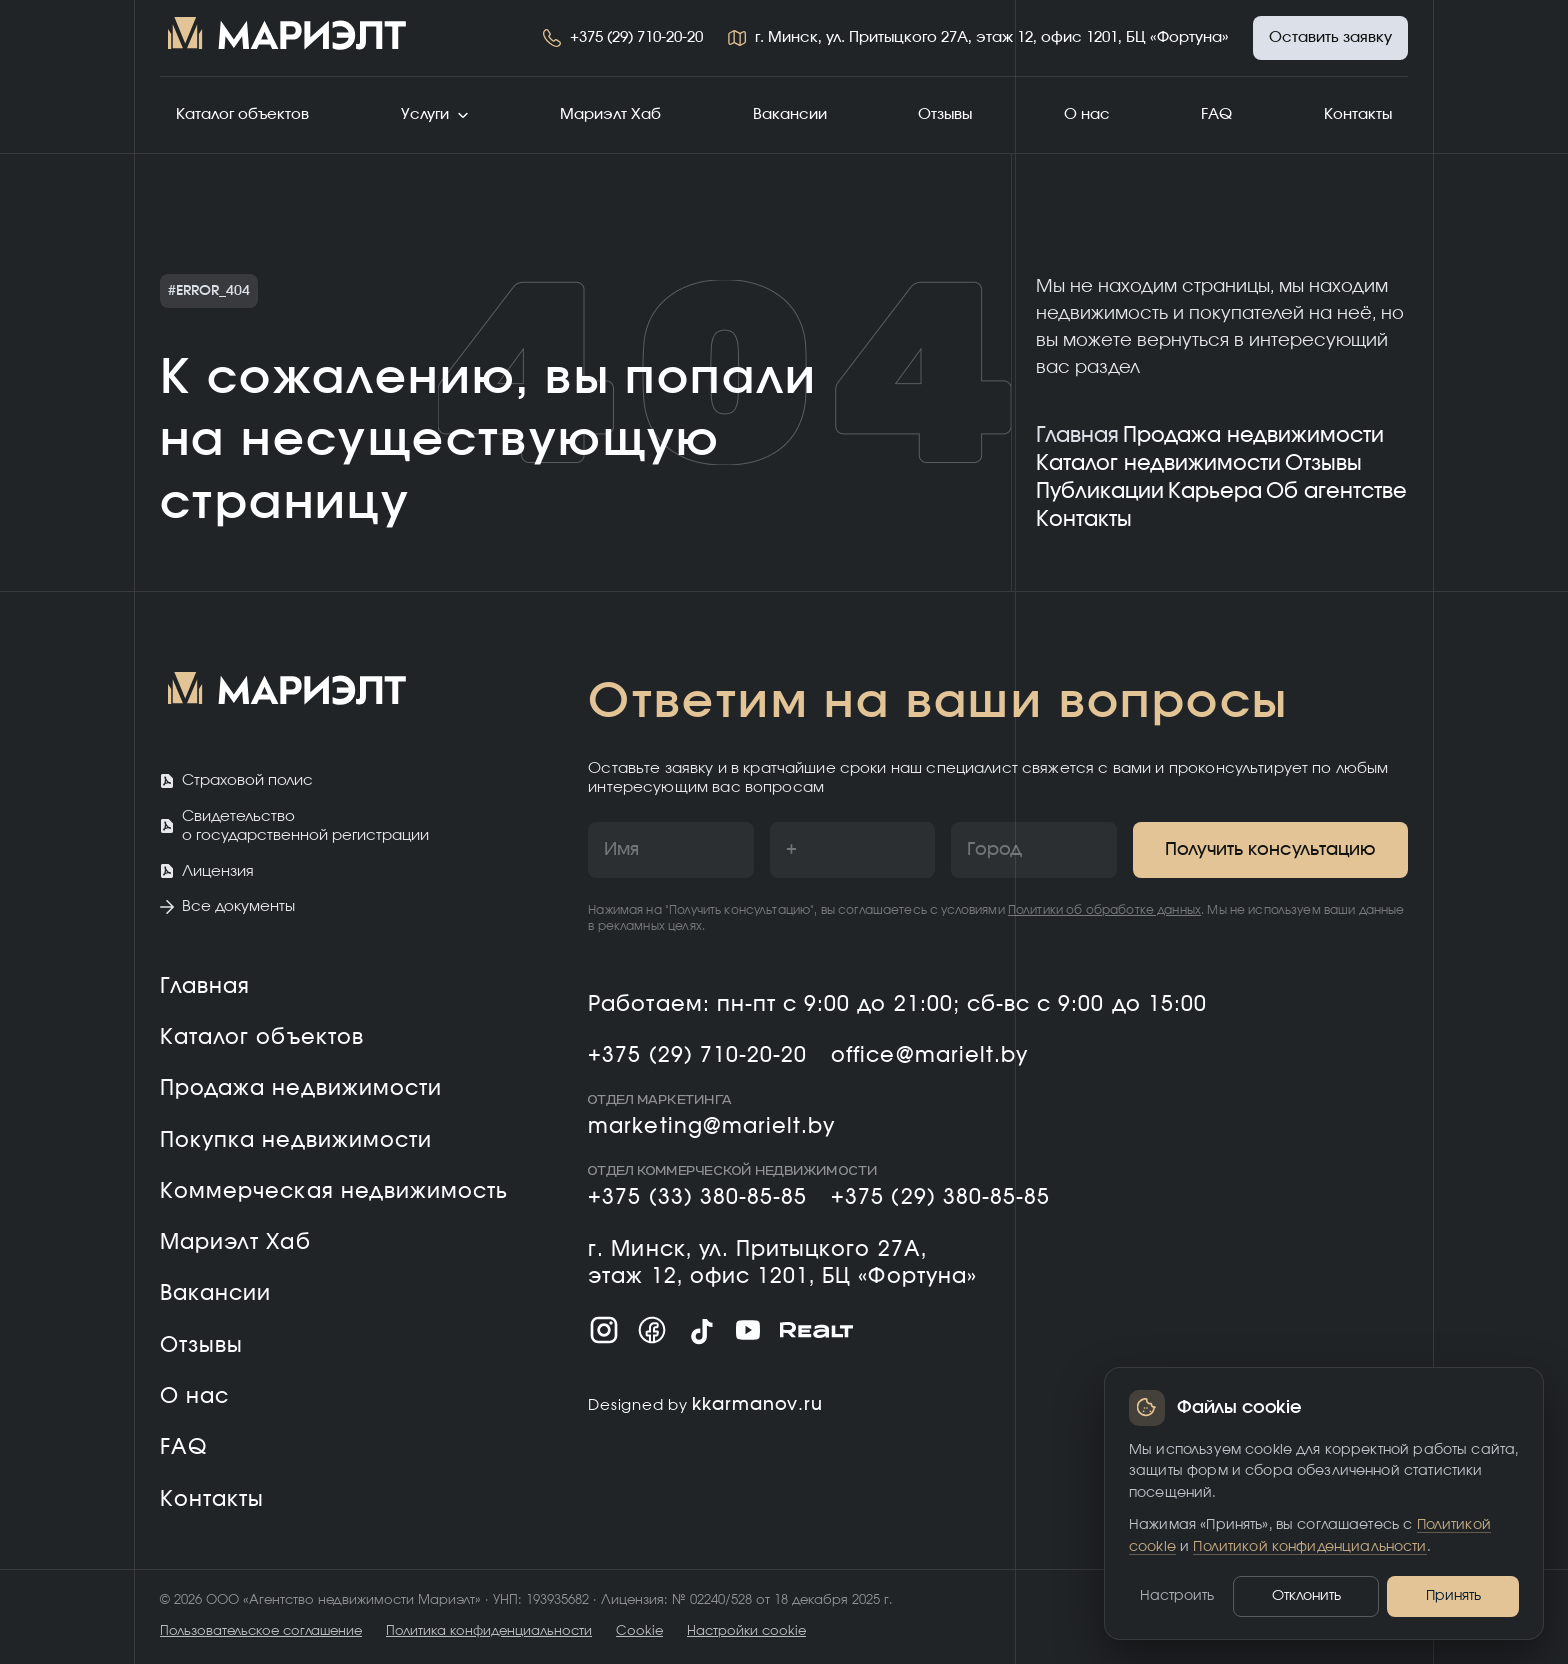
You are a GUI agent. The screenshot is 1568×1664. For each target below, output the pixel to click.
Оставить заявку (1330, 37)
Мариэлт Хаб (610, 114)
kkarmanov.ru (757, 1405)
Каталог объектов (242, 114)
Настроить (1177, 1596)
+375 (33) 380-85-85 (697, 1197)
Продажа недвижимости (1253, 435)
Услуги (435, 114)
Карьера (1215, 491)
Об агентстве (1336, 491)
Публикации (1100, 491)
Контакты (1358, 114)
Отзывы (945, 114)
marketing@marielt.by (711, 1126)
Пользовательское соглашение (261, 1631)
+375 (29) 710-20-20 (636, 37)
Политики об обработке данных (1104, 910)
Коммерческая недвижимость (334, 1191)
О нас (1087, 114)
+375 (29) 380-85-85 (940, 1197)
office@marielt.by (929, 1055)
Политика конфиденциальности (489, 1631)
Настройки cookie (746, 1631)
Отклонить (1306, 1596)
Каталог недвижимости (1158, 463)
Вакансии (790, 114)
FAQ (1216, 114)
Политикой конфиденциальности (1309, 1547)
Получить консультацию (1270, 850)
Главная (1077, 435)
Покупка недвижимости (296, 1140)
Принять (1453, 1596)
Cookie (639, 1631)
